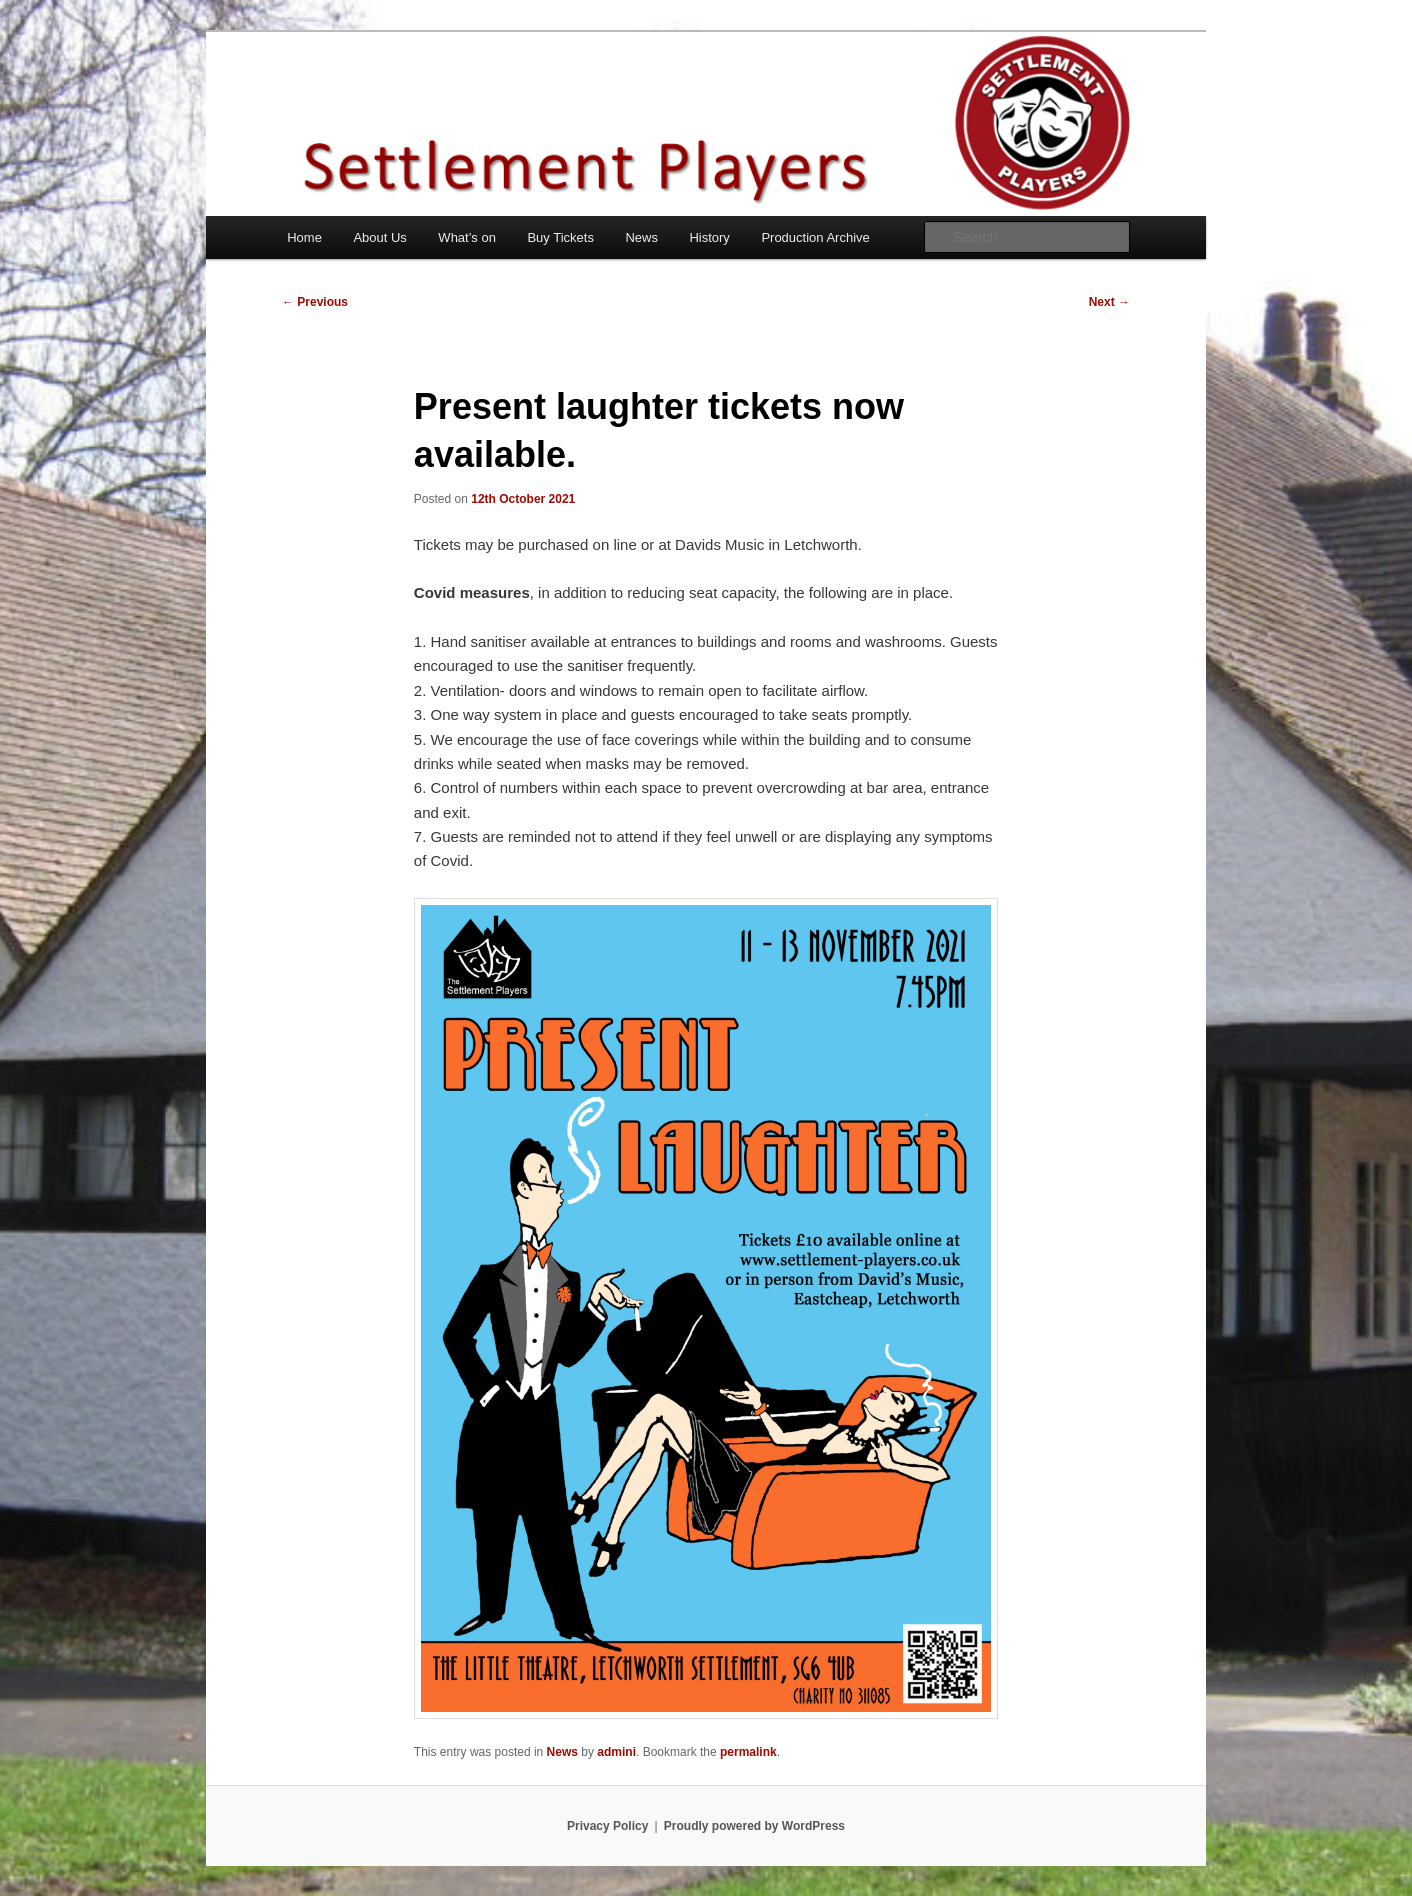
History (709, 237)
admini (616, 1752)
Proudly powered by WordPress (754, 1826)
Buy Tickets (560, 237)
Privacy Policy (607, 1826)
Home (304, 237)
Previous (315, 302)
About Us (379, 237)
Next (1109, 302)
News (641, 237)
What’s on (467, 237)
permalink (748, 1752)
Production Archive (815, 237)
